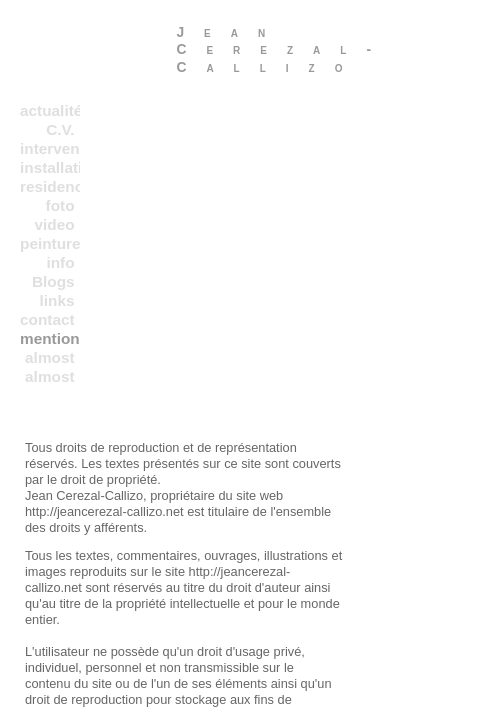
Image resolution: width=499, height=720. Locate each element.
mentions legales (50, 339)
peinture (50, 243)
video (54, 224)
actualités (50, 110)
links (57, 300)
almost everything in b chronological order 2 (50, 377)
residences (50, 186)
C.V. (60, 129)
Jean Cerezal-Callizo (283, 49)
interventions (50, 148)
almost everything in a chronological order (50, 358)
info (60, 262)
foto (60, 205)
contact (47, 319)
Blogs (53, 281)
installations (50, 167)
